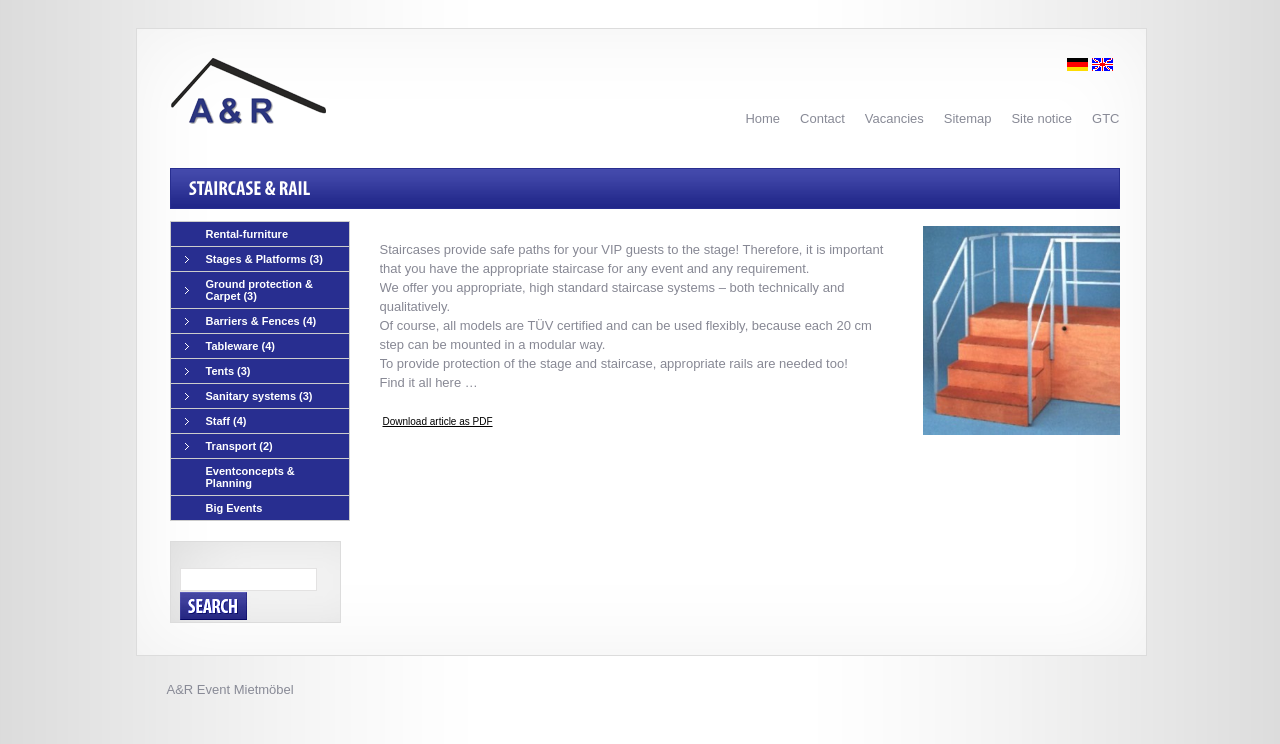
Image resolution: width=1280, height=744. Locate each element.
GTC (1105, 118)
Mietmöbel (264, 689)
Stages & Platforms (254, 259)
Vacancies (894, 118)
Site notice (1041, 118)
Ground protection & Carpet (249, 290)
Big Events (234, 508)
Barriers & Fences (251, 321)
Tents (218, 371)
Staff (216, 421)
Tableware (230, 346)
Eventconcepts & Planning (250, 477)
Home (762, 118)
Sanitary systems (249, 396)
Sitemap (968, 118)
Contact (822, 118)
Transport (229, 446)
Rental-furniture (247, 234)
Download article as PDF (438, 421)
